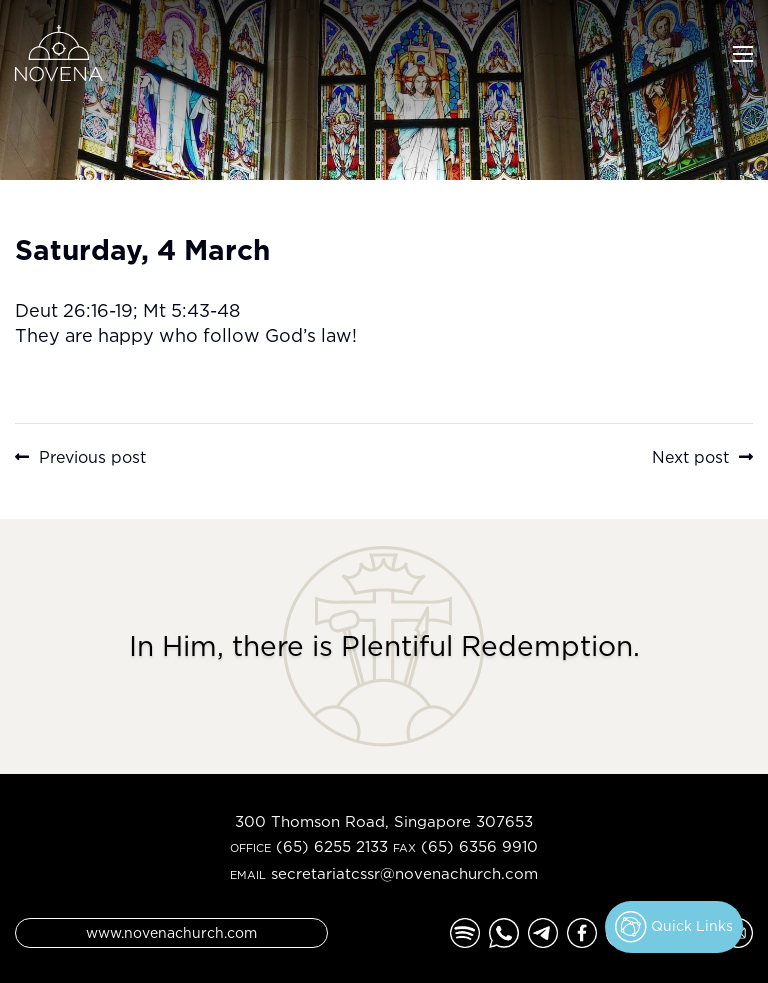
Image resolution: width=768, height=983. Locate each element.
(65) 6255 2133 (332, 846)
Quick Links (674, 927)
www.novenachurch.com (171, 932)
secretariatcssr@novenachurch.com (404, 873)
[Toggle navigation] (743, 52)
